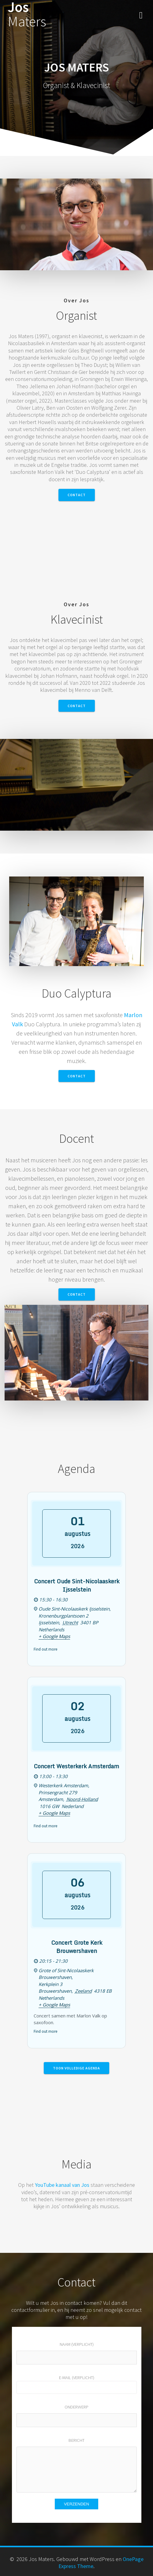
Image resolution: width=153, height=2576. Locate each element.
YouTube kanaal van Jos (62, 2184)
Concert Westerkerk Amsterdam (76, 1766)
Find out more (45, 1649)
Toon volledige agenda (76, 2068)
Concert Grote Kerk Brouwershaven (76, 1946)
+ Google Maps (54, 1636)
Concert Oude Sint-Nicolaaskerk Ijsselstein (76, 1585)
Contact (77, 495)
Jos (27, 14)
